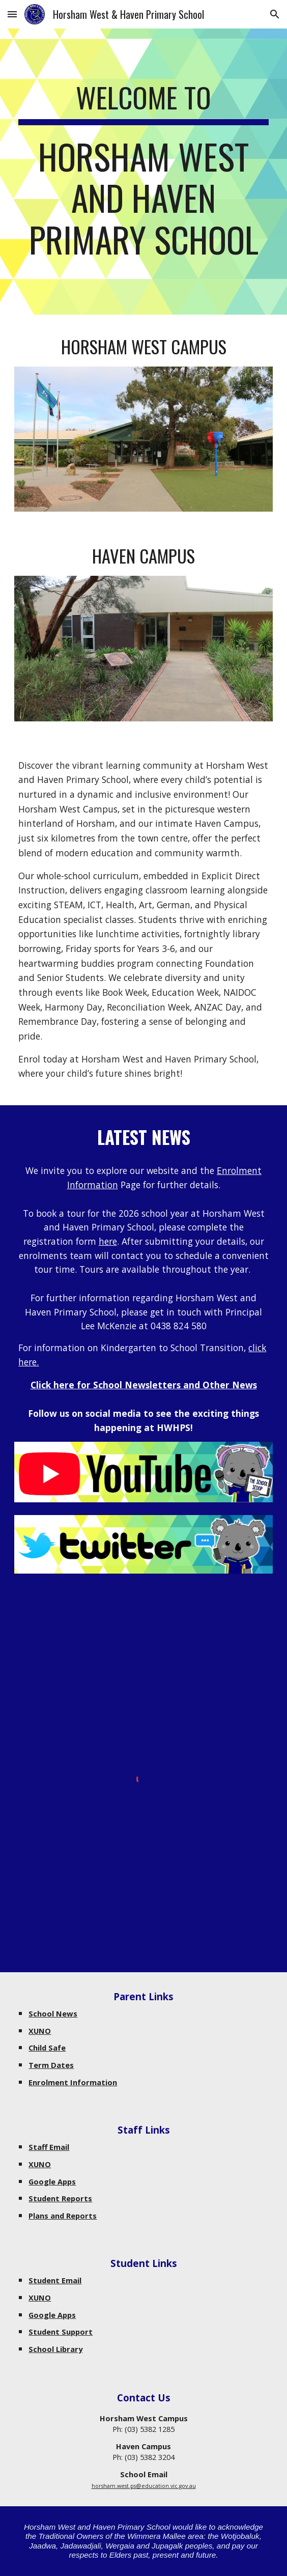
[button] (12, 14)
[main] (143, 171)
